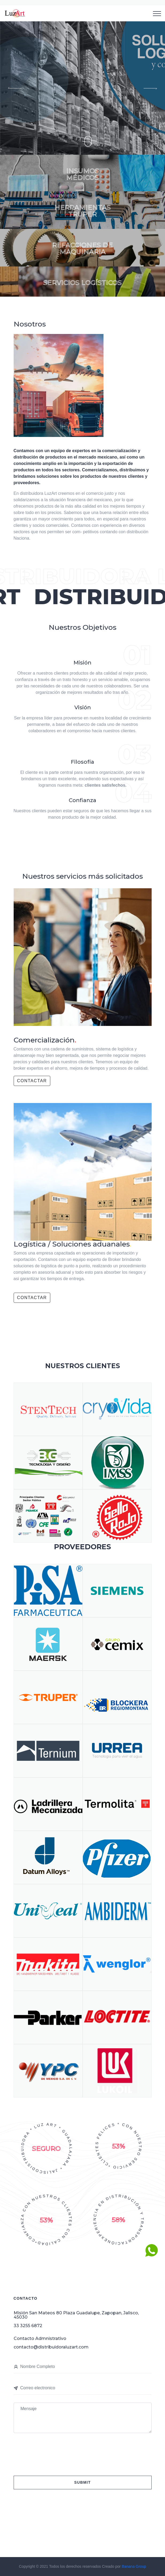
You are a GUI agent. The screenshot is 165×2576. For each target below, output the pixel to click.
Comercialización (45, 1040)
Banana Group (134, 2566)
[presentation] (52, 2452)
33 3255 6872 (28, 2325)
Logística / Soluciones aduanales (72, 1244)
